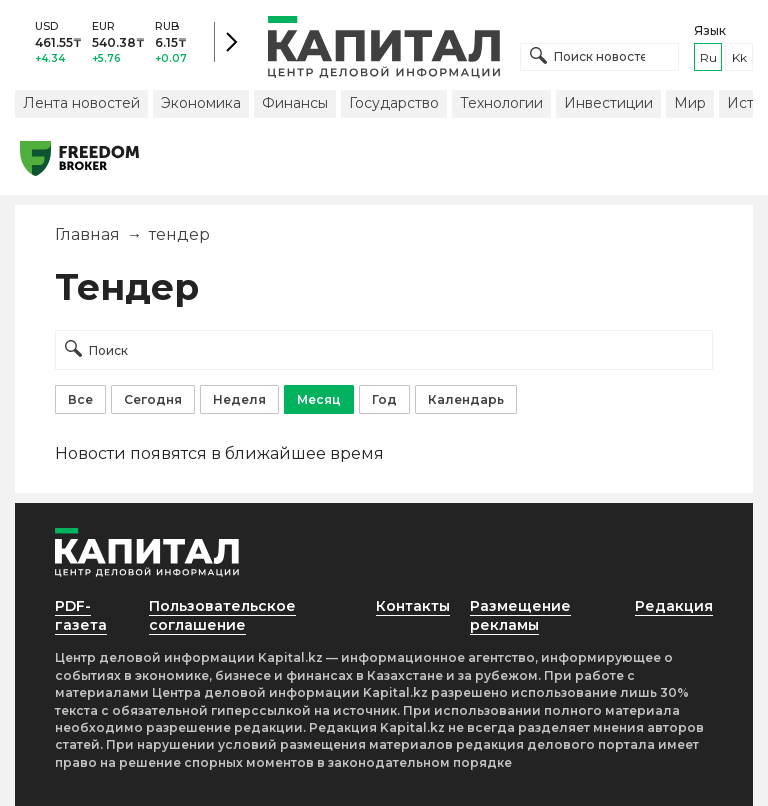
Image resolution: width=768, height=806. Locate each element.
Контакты (413, 606)
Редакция (674, 606)
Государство (394, 103)
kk (739, 57)
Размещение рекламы (520, 615)
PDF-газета (81, 615)
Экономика (201, 103)
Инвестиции (608, 103)
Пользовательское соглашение (222, 615)
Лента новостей (81, 103)
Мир (690, 103)
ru (708, 57)
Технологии (501, 103)
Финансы (295, 103)
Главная (87, 234)
